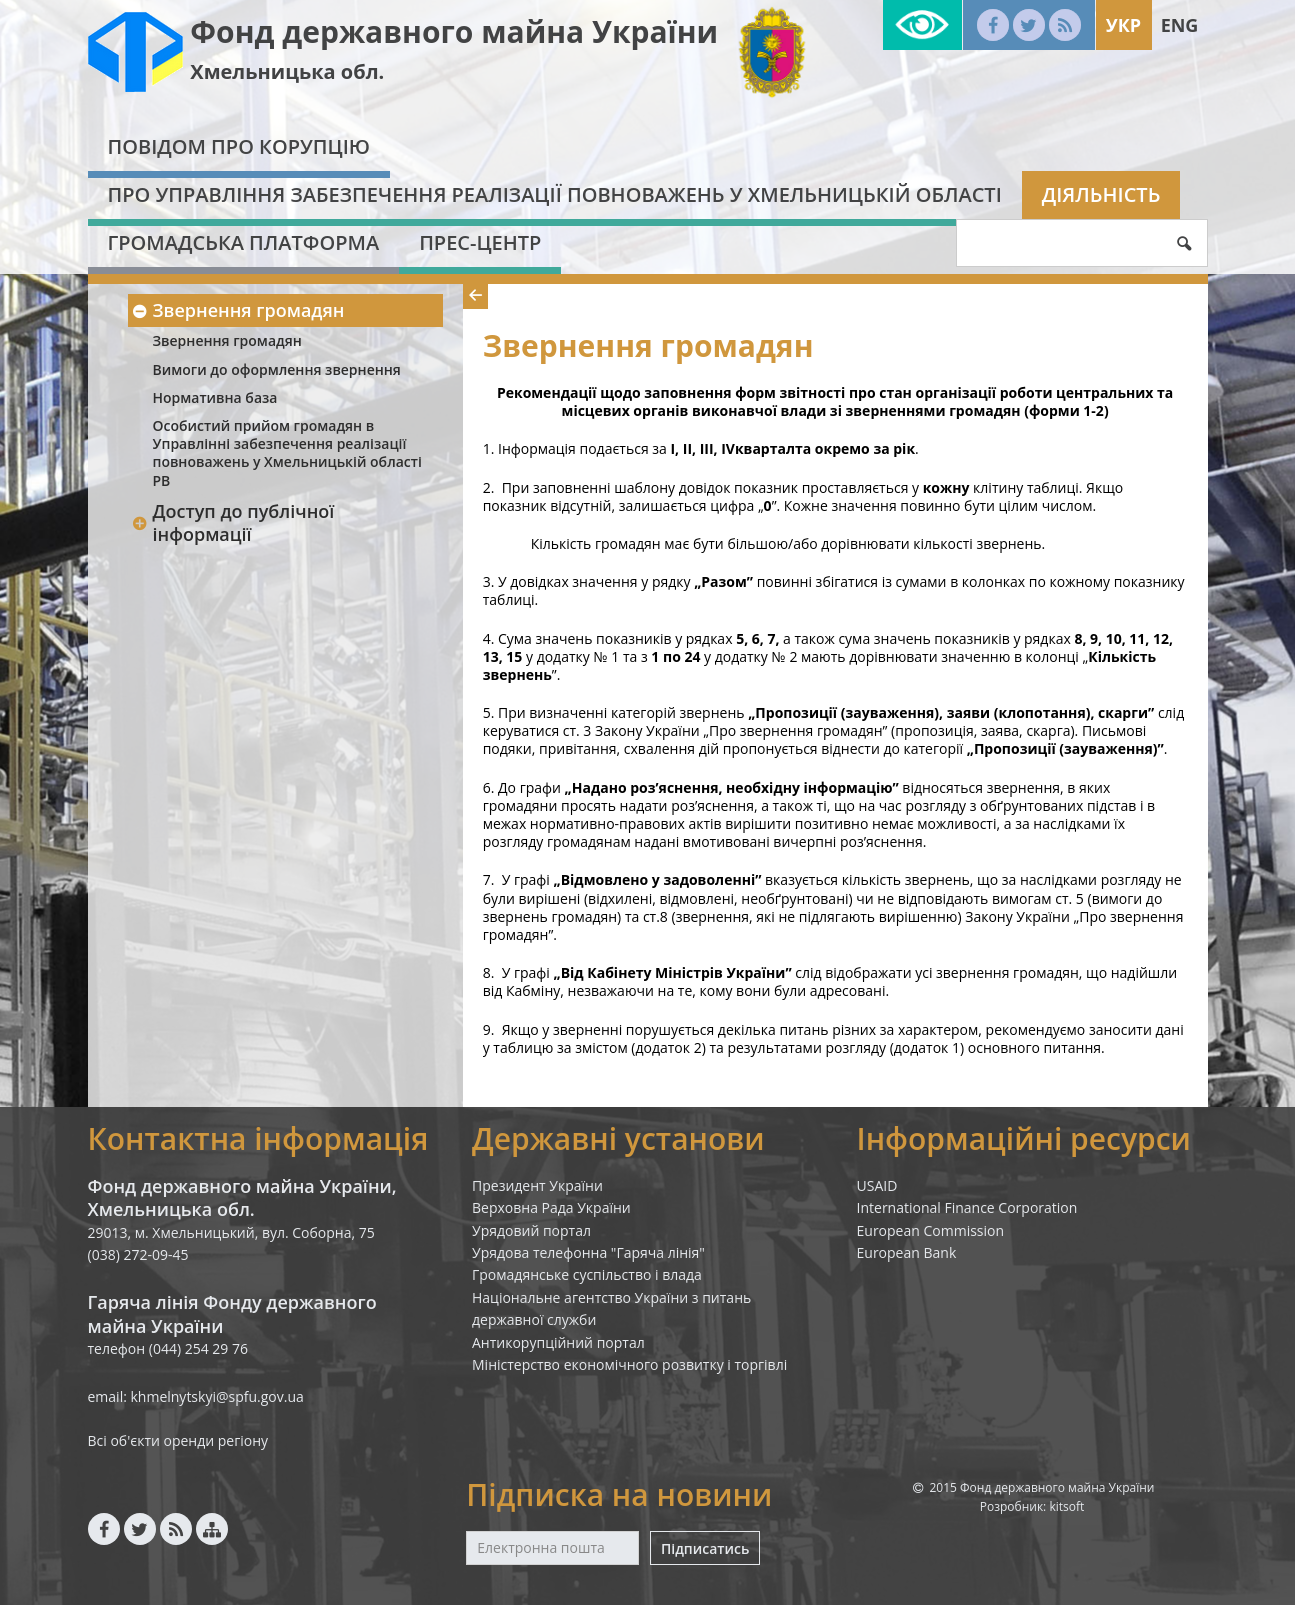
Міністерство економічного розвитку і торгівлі (629, 1364)
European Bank (907, 1252)
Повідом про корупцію (239, 146)
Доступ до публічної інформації (233, 522)
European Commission (931, 1230)
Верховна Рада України (551, 1207)
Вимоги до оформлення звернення (277, 369)
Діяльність (1101, 194)
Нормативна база (215, 397)
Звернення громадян (238, 310)
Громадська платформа (244, 242)
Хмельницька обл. (287, 71)
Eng (1180, 25)
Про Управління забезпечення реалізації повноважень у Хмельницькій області (555, 194)
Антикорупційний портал (558, 1342)
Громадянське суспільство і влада (587, 1274)
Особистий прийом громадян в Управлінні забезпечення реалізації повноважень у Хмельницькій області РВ (287, 453)
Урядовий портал (531, 1230)
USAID (877, 1185)
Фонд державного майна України (454, 31)
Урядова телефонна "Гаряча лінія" (588, 1252)
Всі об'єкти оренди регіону (178, 1440)
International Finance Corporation (967, 1207)
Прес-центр (480, 242)
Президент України (537, 1185)
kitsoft (1066, 1506)
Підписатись (705, 1548)
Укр (1123, 25)
